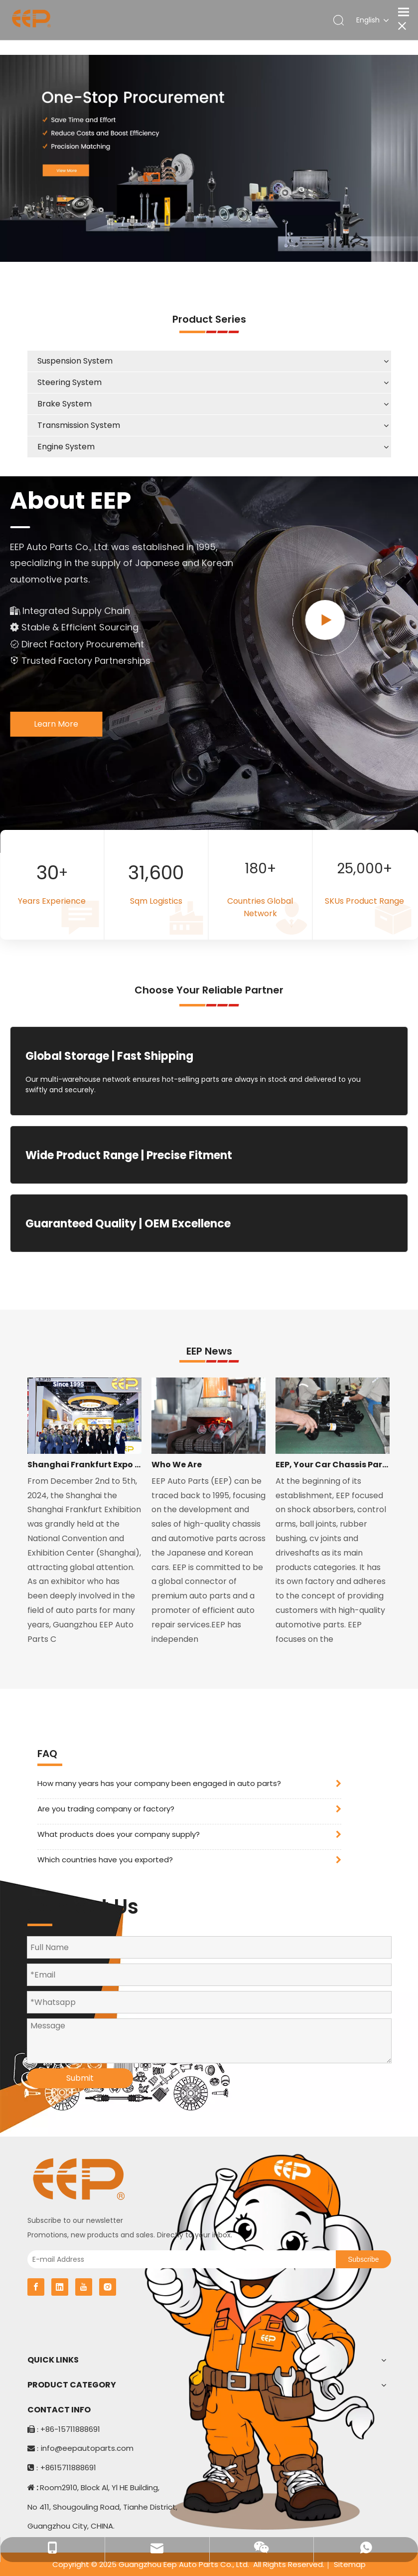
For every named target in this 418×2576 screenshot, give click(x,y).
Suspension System (75, 361)
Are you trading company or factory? (105, 1808)
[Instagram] (107, 2287)
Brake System (64, 403)
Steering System (69, 382)
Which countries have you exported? (105, 1859)
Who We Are (176, 1464)
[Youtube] (83, 2287)
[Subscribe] (363, 2259)
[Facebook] (35, 2287)
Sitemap (350, 2564)
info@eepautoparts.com (87, 2448)
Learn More (56, 724)
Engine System (66, 446)
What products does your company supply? (118, 1834)
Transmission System (78, 425)
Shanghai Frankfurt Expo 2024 (84, 1464)
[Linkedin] (59, 2287)
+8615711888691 (68, 2467)
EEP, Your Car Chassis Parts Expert (333, 1464)
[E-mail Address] (179, 2259)
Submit (80, 2078)
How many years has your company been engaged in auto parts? (159, 1783)
